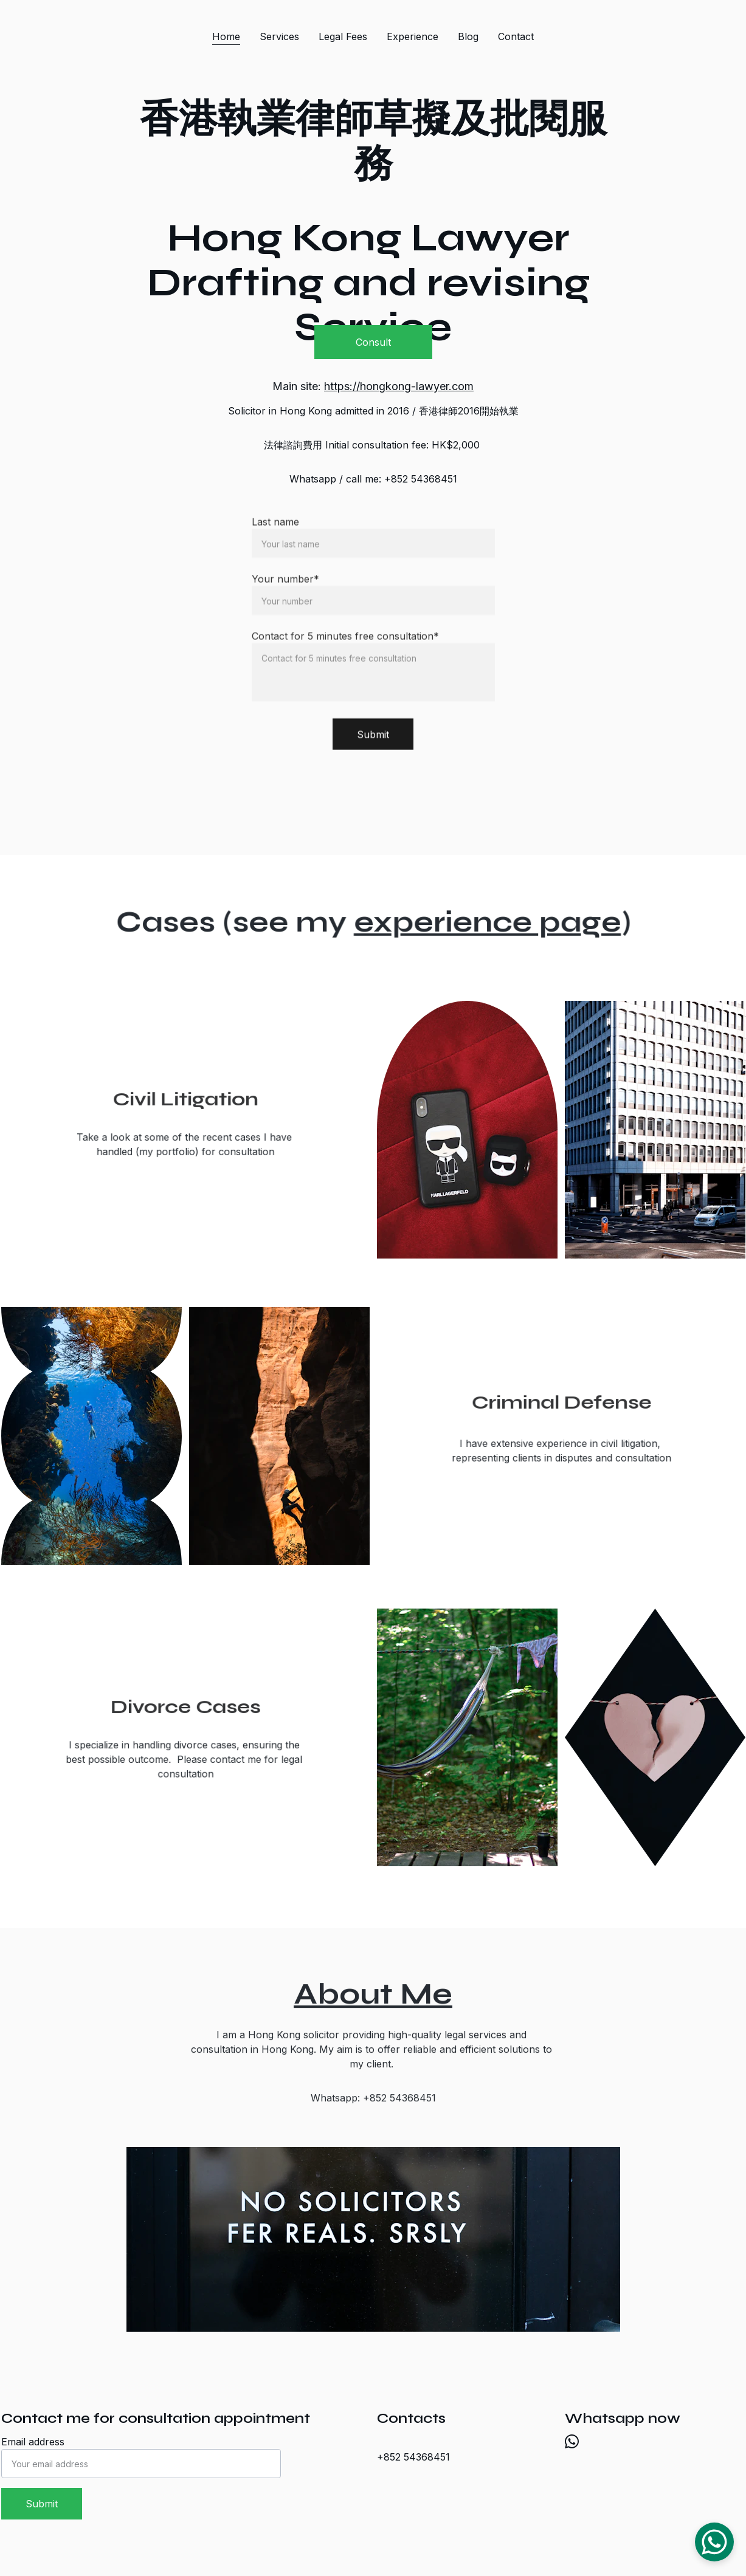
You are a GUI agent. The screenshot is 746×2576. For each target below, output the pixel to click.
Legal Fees (343, 36)
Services (279, 36)
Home (226, 36)
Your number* (285, 601)
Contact (516, 36)
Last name (275, 544)
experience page (481, 922)
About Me (373, 1997)
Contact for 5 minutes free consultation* (345, 658)
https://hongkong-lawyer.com (399, 386)
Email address (32, 2442)
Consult (373, 342)
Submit (373, 756)
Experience (412, 36)
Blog (468, 36)
